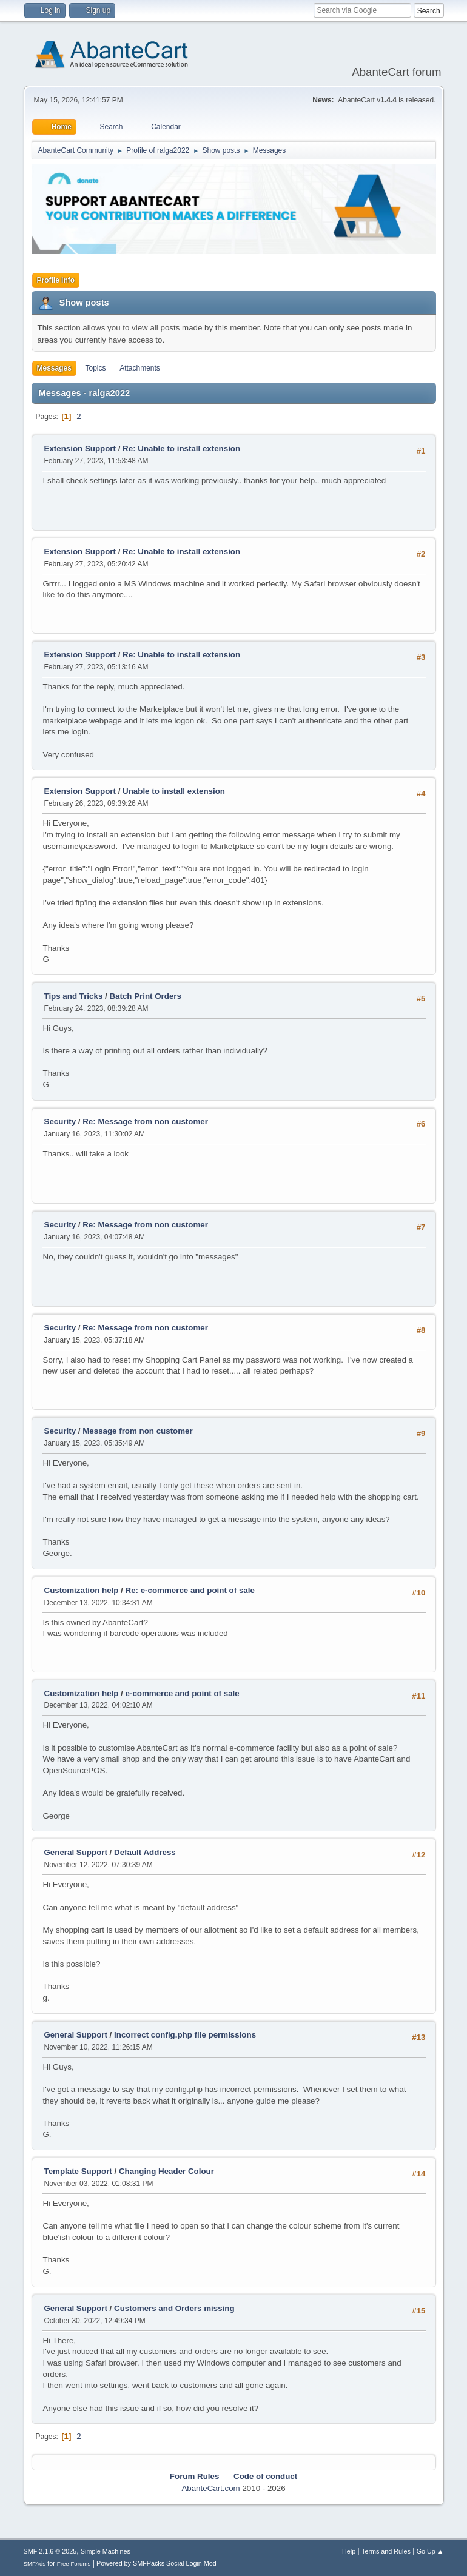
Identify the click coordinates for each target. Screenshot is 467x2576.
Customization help (81, 1590)
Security (60, 1121)
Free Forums (74, 2563)
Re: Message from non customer (145, 1121)
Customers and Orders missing (174, 2308)
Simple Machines (105, 2551)
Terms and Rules (386, 2551)
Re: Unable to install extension (181, 448)
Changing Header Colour (166, 2171)
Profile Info (56, 280)
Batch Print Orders (145, 996)
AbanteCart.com (210, 2488)
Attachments (139, 368)
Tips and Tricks (73, 996)
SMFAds (35, 2563)
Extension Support (80, 448)
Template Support (78, 2171)
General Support (75, 1852)
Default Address (145, 1852)
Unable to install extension (174, 791)
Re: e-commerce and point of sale (190, 1590)
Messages (54, 368)
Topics (96, 368)
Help (348, 2551)
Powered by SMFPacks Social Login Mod (156, 2563)
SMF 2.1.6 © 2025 (50, 2551)
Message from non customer (137, 1430)
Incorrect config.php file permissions (185, 2034)
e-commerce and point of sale (183, 1693)
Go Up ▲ (430, 2551)
